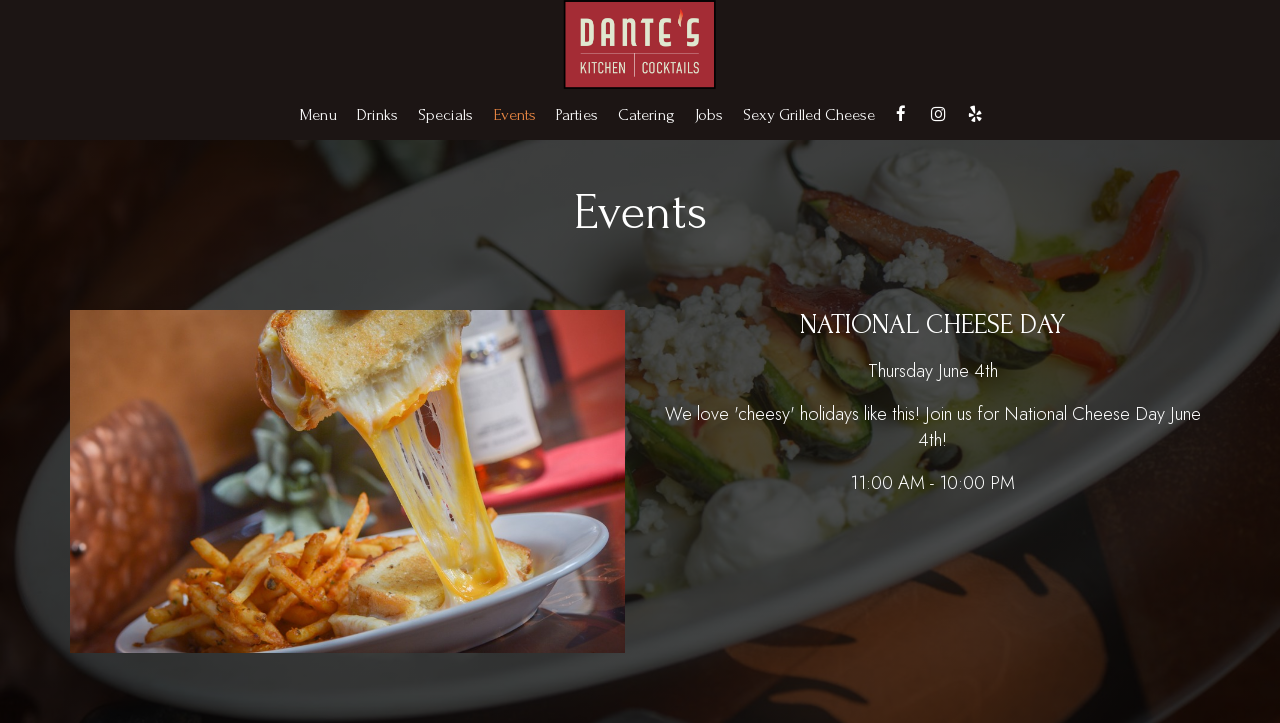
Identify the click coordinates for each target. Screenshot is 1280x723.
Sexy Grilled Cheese (809, 115)
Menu (318, 115)
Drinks (377, 115)
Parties (577, 115)
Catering (646, 115)
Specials (445, 115)
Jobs (709, 115)
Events (514, 115)
